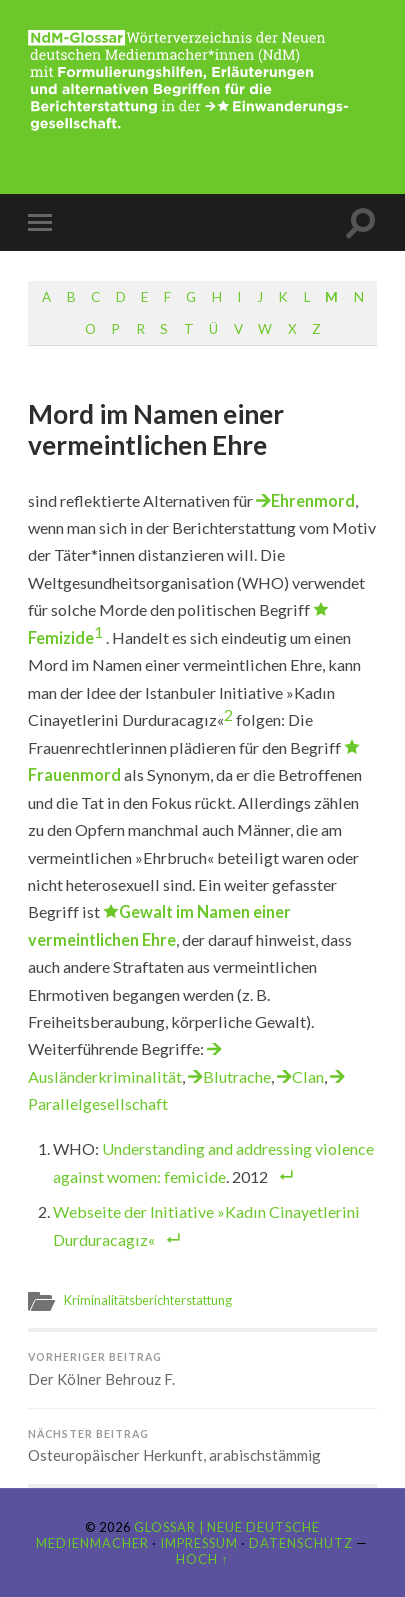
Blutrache (237, 1076)
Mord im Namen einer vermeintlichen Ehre (156, 430)
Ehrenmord (313, 500)
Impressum (199, 1543)
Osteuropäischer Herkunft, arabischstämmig (202, 1446)
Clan (308, 1076)
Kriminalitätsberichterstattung (148, 1300)
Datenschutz (301, 1543)
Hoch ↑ (202, 1559)
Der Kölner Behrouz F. (202, 1369)
